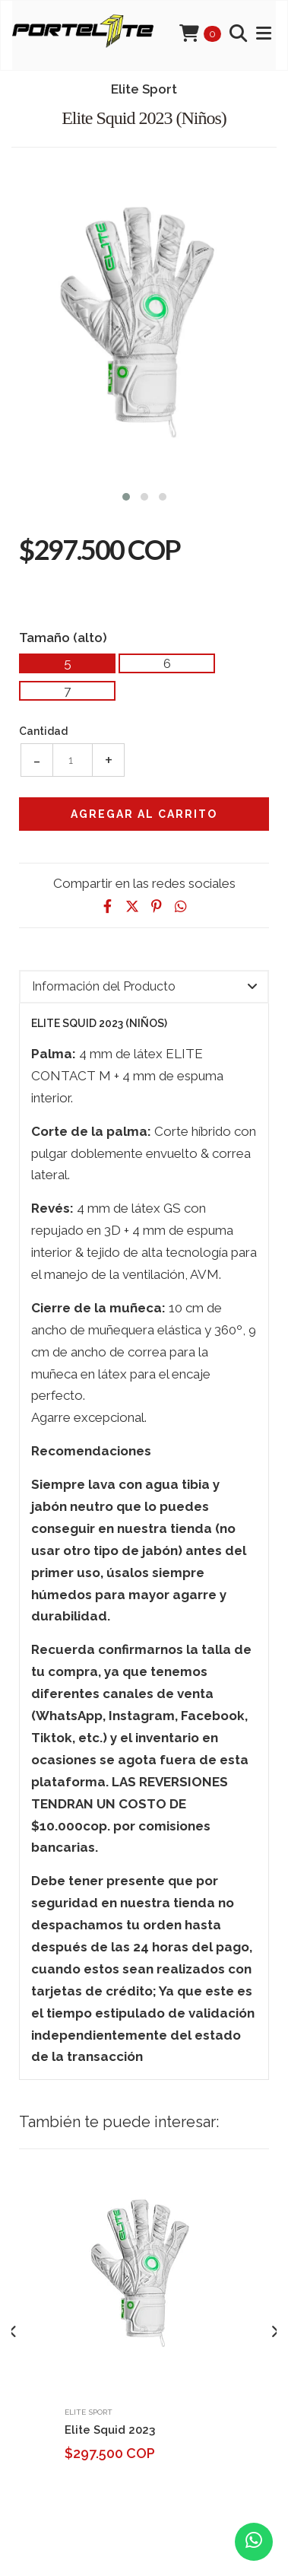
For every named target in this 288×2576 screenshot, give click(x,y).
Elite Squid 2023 (110, 2430)
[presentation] (13, 2331)
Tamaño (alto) (63, 637)
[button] (126, 495)
